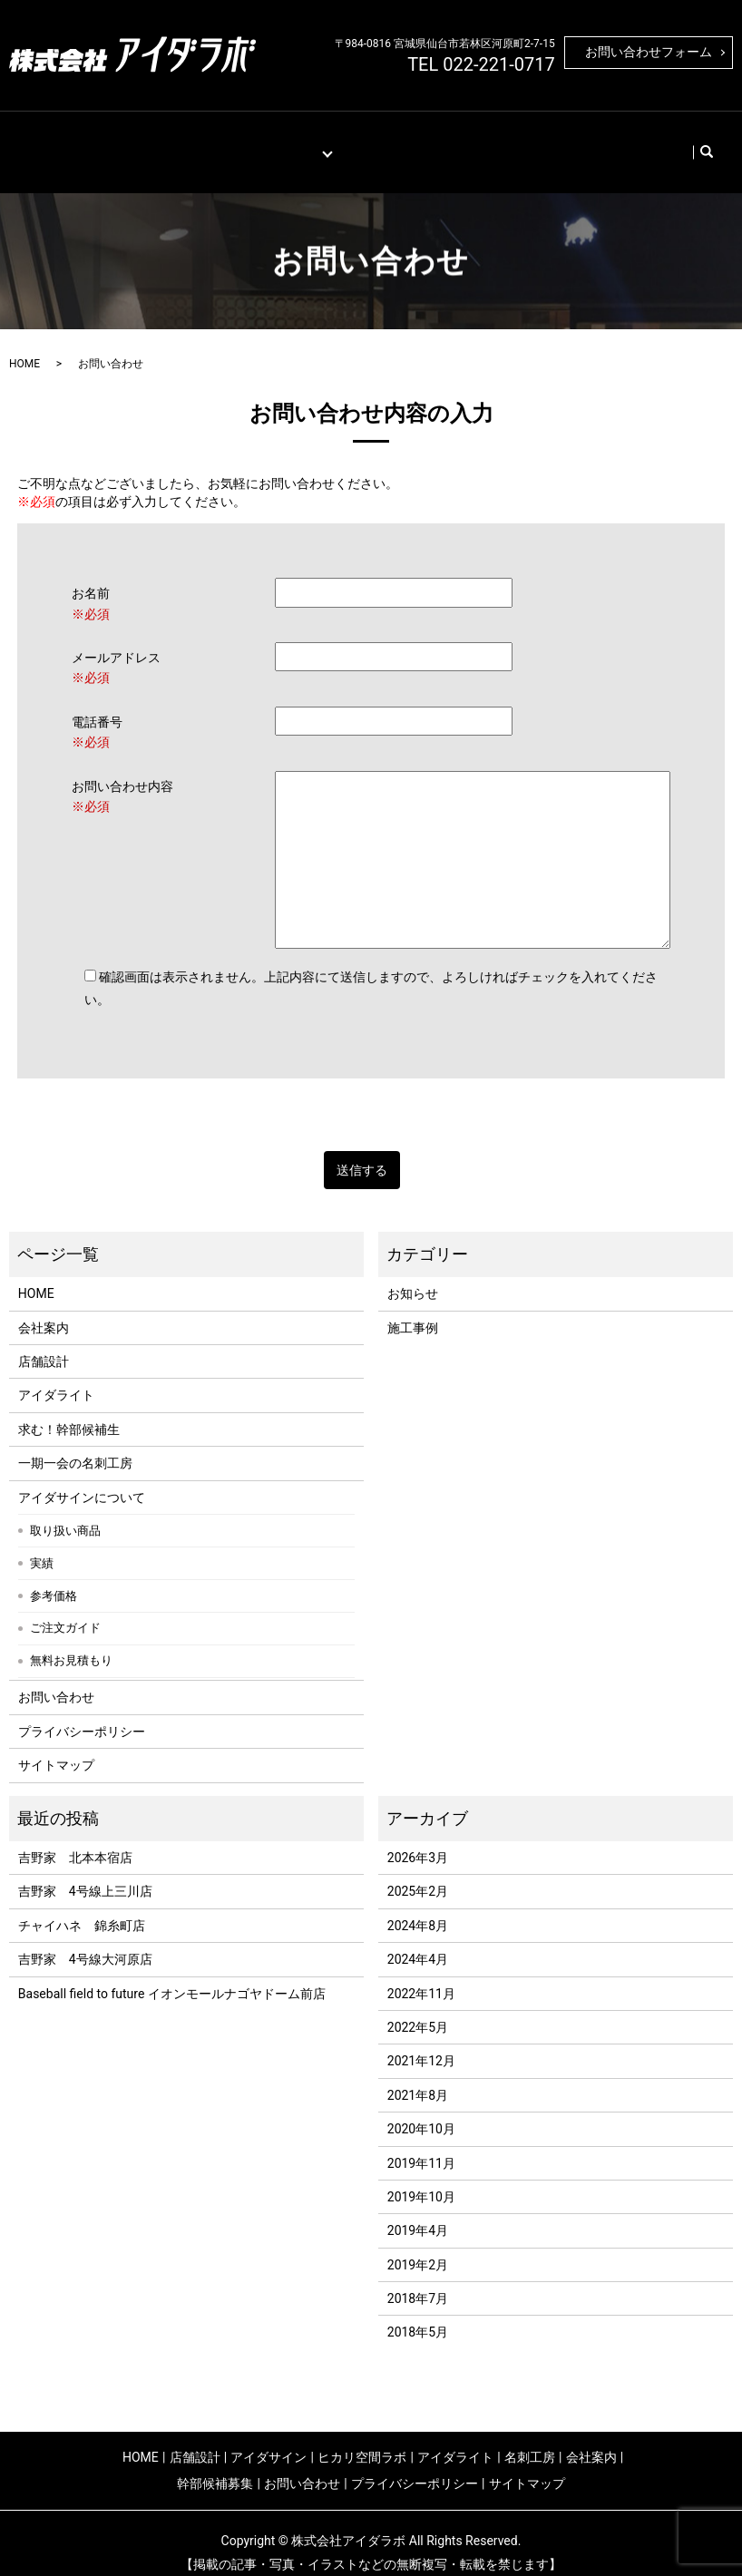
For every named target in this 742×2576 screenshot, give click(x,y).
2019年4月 (417, 2212)
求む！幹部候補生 (69, 1410)
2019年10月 (421, 2178)
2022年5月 (417, 2009)
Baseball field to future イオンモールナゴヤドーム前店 (172, 1974)
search (676, 142)
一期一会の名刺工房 (75, 1445)
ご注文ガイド (65, 1609)
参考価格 (53, 1577)
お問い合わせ (609, 142)
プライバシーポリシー (81, 1712)
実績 (42, 1544)
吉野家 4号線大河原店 (85, 1941)
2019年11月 (421, 2144)
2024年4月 (417, 1941)
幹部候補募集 (520, 142)
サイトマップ (56, 1747)
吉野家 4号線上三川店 (85, 1873)
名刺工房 (376, 142)
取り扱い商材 (289, 142)
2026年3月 (417, 1839)
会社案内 (442, 142)
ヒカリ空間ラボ (361, 2438)
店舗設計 (145, 142)
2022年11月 (421, 1974)
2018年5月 (417, 2314)
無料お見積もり (71, 1642)
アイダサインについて (81, 1478)
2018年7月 (417, 2280)
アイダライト (56, 1377)
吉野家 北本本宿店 (75, 1839)
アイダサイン (268, 2438)
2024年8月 (417, 1906)
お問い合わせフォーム (648, 51)
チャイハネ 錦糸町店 (81, 1906)
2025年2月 (417, 1873)
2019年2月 (417, 2246)
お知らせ (412, 1275)
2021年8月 (417, 2076)
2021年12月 (421, 2042)
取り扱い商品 (65, 1511)
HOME (86, 142)
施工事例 (211, 142)
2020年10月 (421, 2110)
